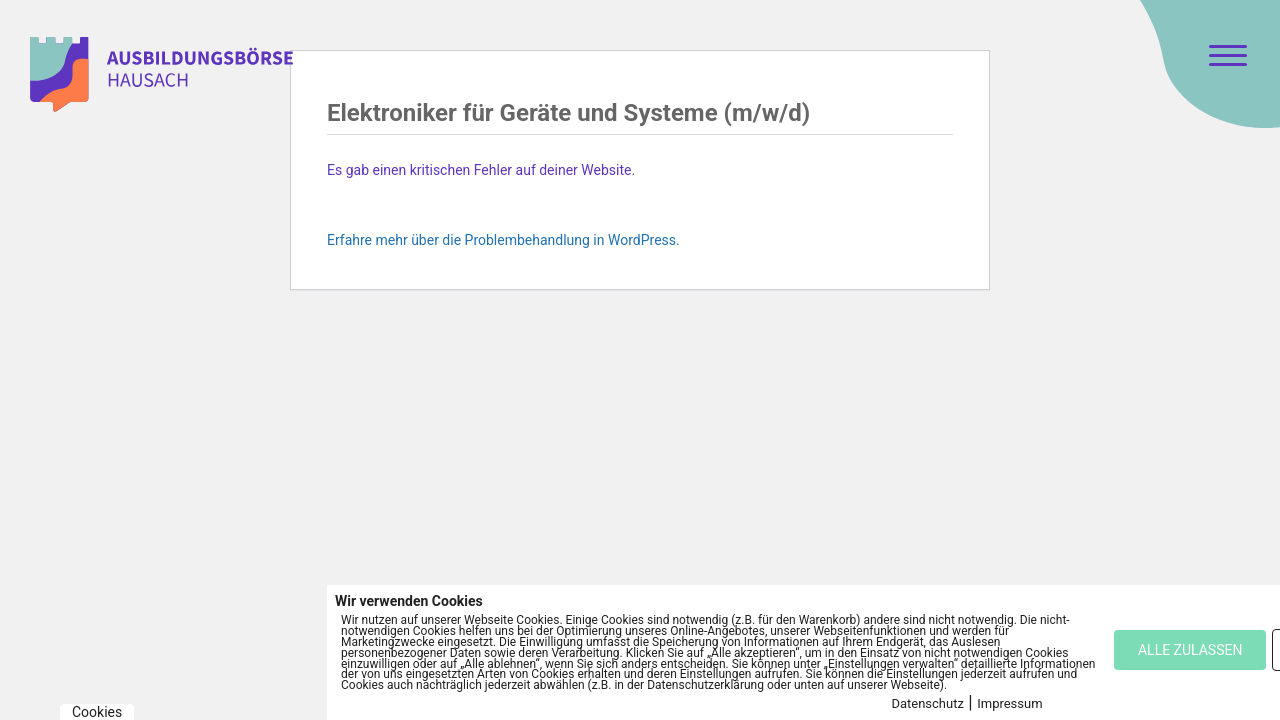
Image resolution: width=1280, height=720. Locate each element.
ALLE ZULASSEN (1190, 650)
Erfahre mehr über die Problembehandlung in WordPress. (503, 240)
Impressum (1009, 703)
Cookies (97, 712)
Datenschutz (927, 703)
